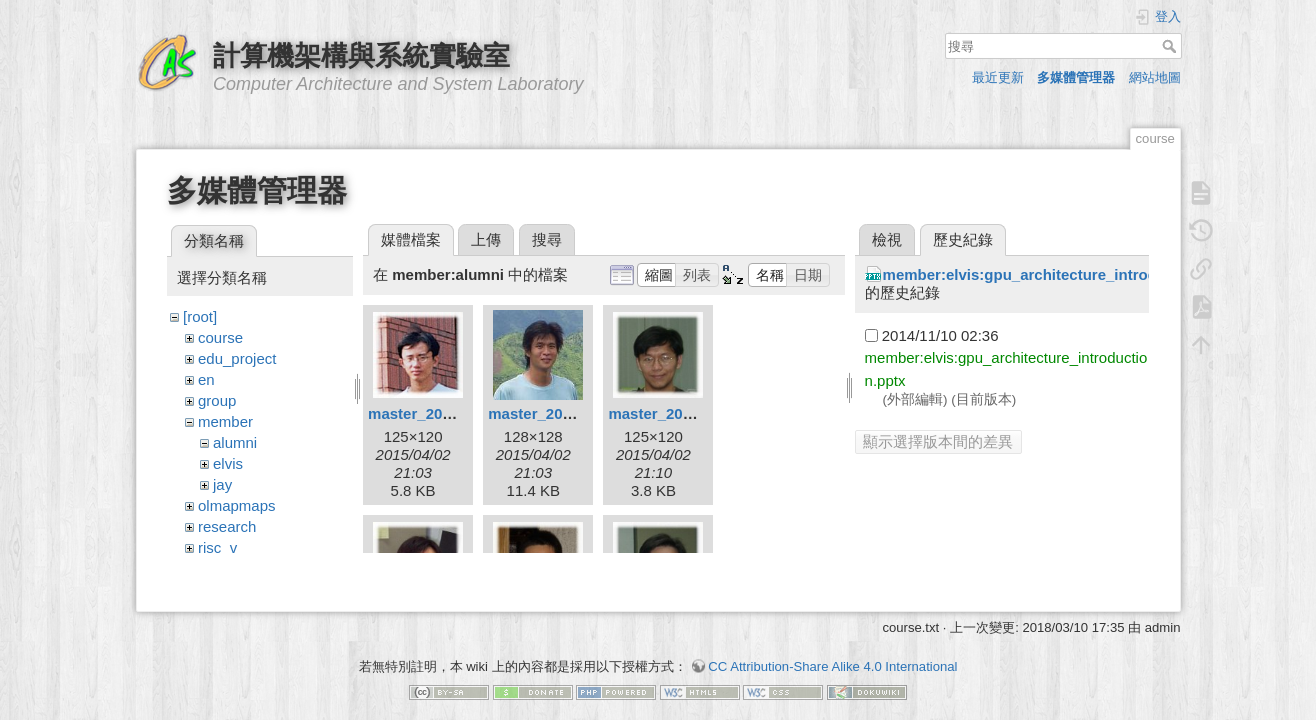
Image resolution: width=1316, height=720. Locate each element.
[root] (200, 316)
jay (222, 484)
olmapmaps (237, 505)
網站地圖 (1155, 77)
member (225, 421)
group (217, 400)
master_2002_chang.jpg (693, 413)
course (220, 337)
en (206, 379)
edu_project (237, 358)
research (227, 526)
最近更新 (998, 77)
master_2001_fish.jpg (444, 413)
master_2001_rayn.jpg (567, 413)
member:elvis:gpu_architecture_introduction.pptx (1060, 274)
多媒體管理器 (1076, 77)
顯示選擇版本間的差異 (938, 441)
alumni (235, 442)
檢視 (887, 239)
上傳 (486, 239)
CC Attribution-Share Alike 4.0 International (832, 649)
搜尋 (1171, 46)
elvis (228, 463)
